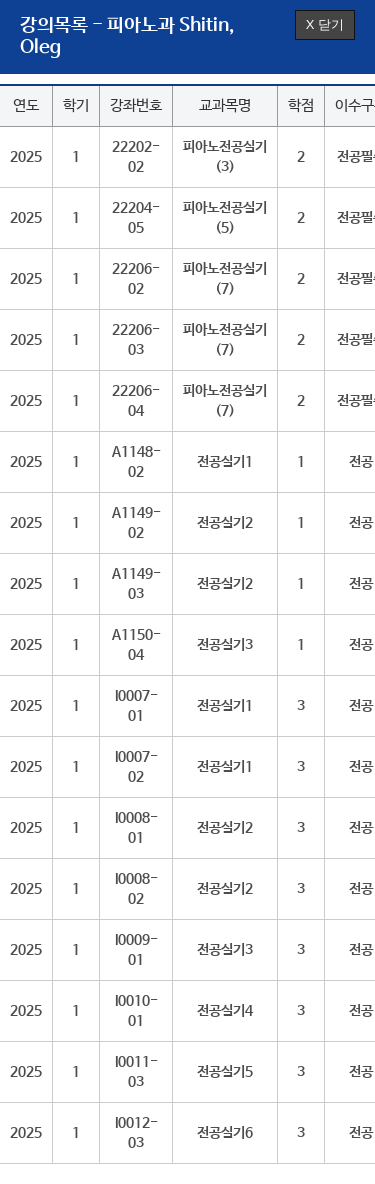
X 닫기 (325, 24)
